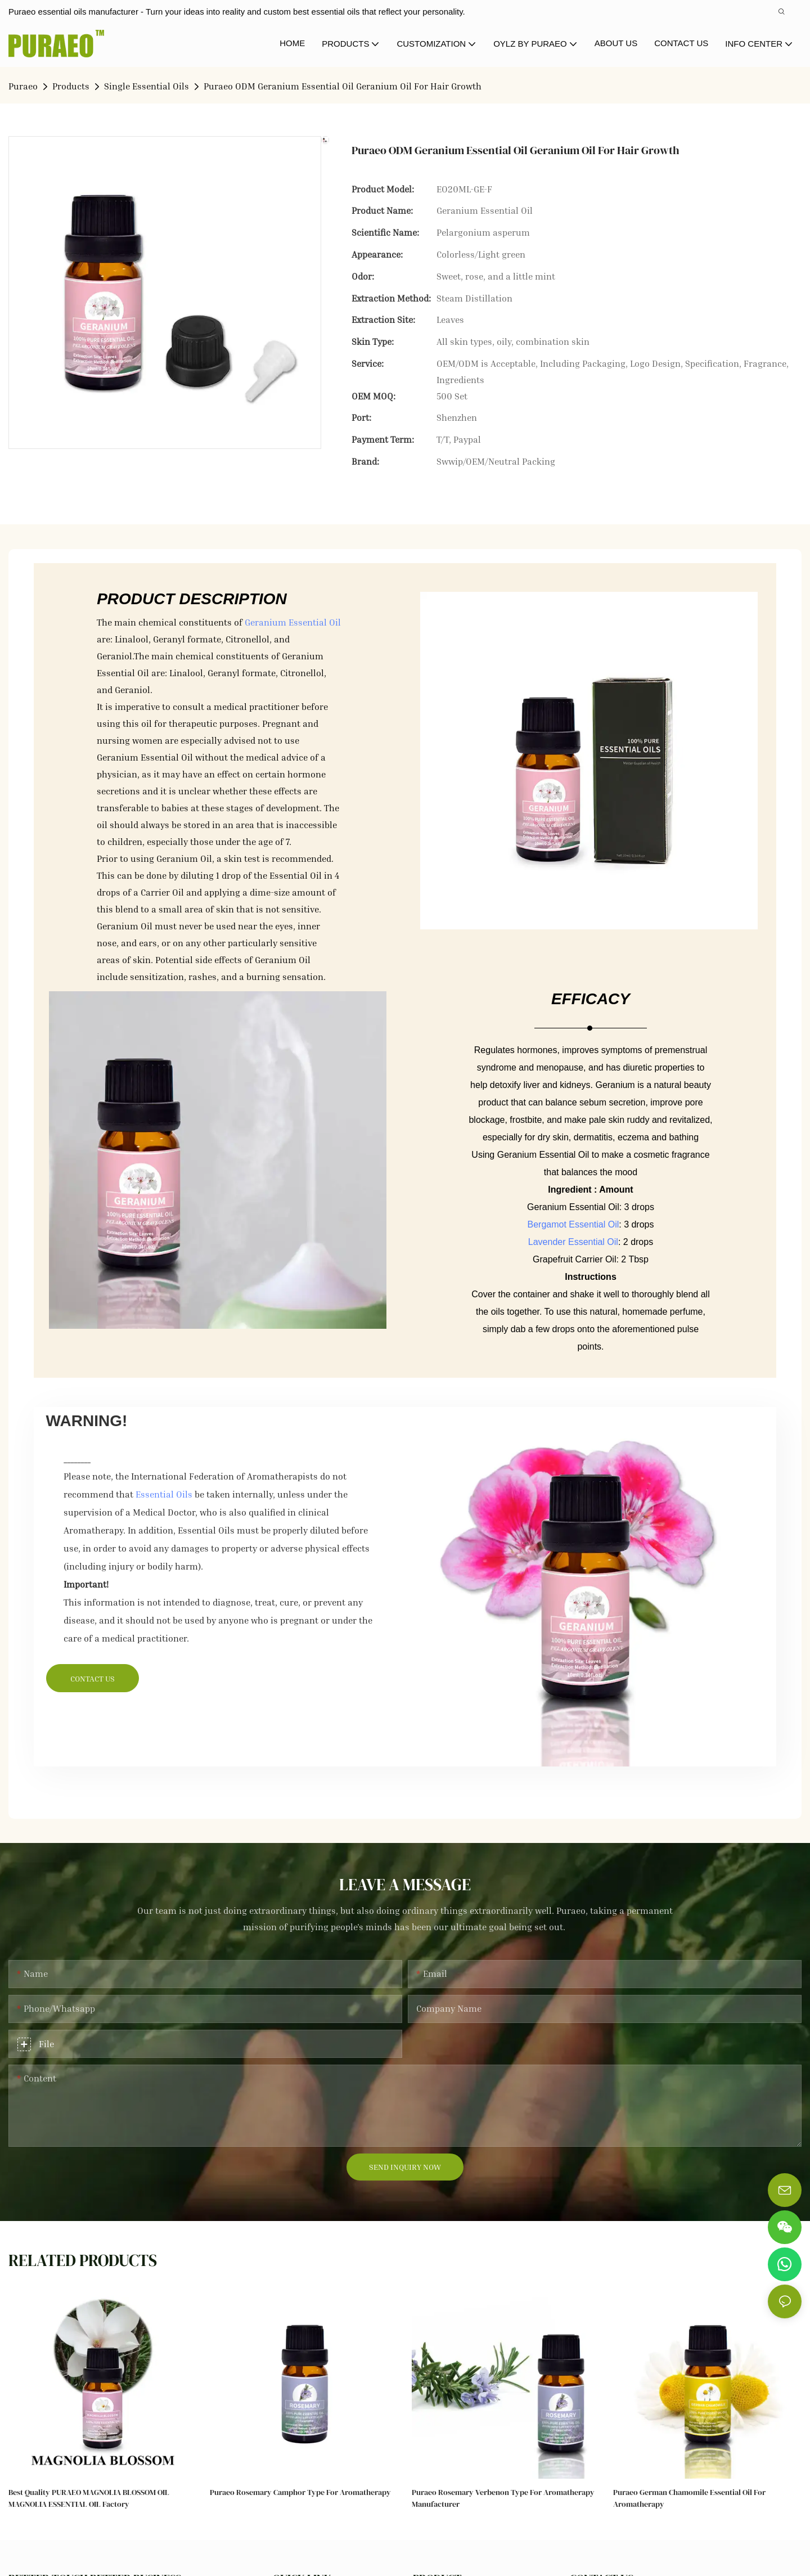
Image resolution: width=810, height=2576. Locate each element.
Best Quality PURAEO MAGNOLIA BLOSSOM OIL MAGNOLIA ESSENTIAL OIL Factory (88, 2498)
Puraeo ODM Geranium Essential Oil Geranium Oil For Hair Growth (343, 86)
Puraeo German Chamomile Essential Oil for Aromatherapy (689, 2498)
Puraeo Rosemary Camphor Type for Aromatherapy (300, 2492)
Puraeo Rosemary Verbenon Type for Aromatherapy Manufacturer (503, 2498)
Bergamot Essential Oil (573, 1224)
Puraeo (23, 86)
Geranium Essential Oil (293, 622)
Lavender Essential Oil (573, 1242)
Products (70, 86)
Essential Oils (164, 1494)
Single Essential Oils (146, 86)
